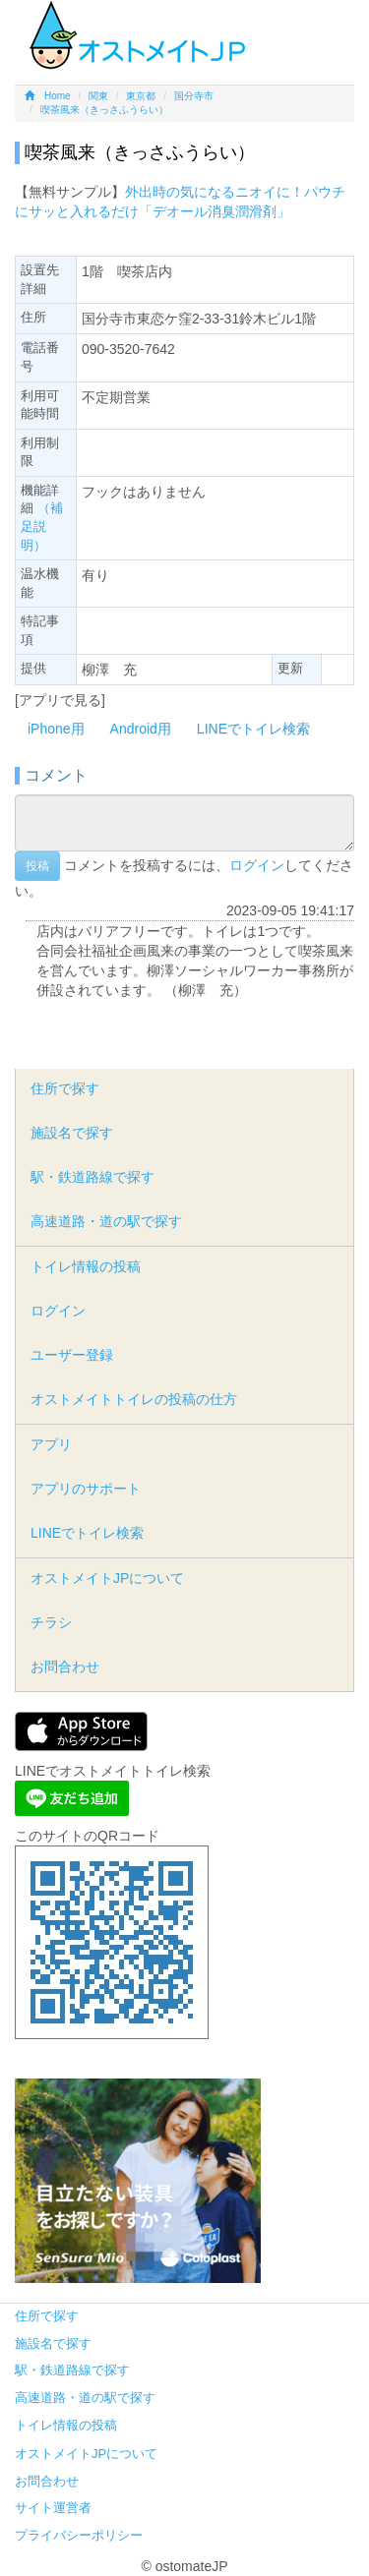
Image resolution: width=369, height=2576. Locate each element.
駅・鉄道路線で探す (92, 1177)
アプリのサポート (86, 1488)
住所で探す (65, 1088)
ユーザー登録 (72, 1355)
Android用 (140, 728)
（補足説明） (42, 526)
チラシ (51, 1622)
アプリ (51, 1444)
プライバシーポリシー (79, 2535)
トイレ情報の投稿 (86, 1266)
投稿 (37, 866)
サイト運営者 (53, 2507)
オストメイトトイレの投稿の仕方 (134, 1399)
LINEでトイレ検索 (253, 728)
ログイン (256, 865)
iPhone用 (56, 728)
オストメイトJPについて (107, 1578)
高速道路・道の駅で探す (106, 1221)
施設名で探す (72, 1133)
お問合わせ (65, 1666)
